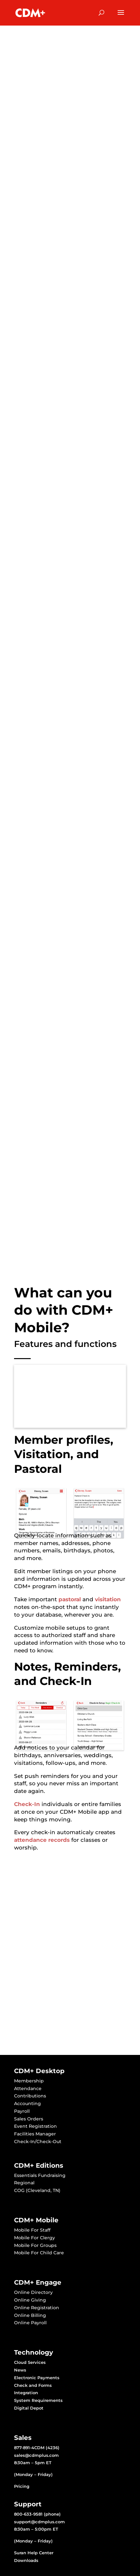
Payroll (22, 2111)
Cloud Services (30, 2362)
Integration (26, 2392)
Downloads (26, 2560)
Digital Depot (28, 2408)
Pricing (21, 2486)
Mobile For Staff (32, 2230)
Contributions (30, 2096)
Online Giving (30, 2300)
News (20, 2369)
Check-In (27, 1804)
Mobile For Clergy (34, 2238)
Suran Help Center (33, 2552)
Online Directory (33, 2292)
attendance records (42, 1840)
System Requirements (38, 2400)
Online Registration (36, 2308)
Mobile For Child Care (39, 2253)
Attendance (28, 2088)
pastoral (69, 1599)
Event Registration (35, 2126)
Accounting (27, 2103)
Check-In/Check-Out (37, 2141)
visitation (108, 1599)
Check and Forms (33, 2385)
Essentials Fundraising (40, 2175)
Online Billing (30, 2315)
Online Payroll (30, 2323)
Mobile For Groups (35, 2245)
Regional (24, 2183)
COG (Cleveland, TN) (37, 2190)
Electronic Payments (36, 2377)
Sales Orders (28, 2119)
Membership (29, 2081)
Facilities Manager (35, 2134)
